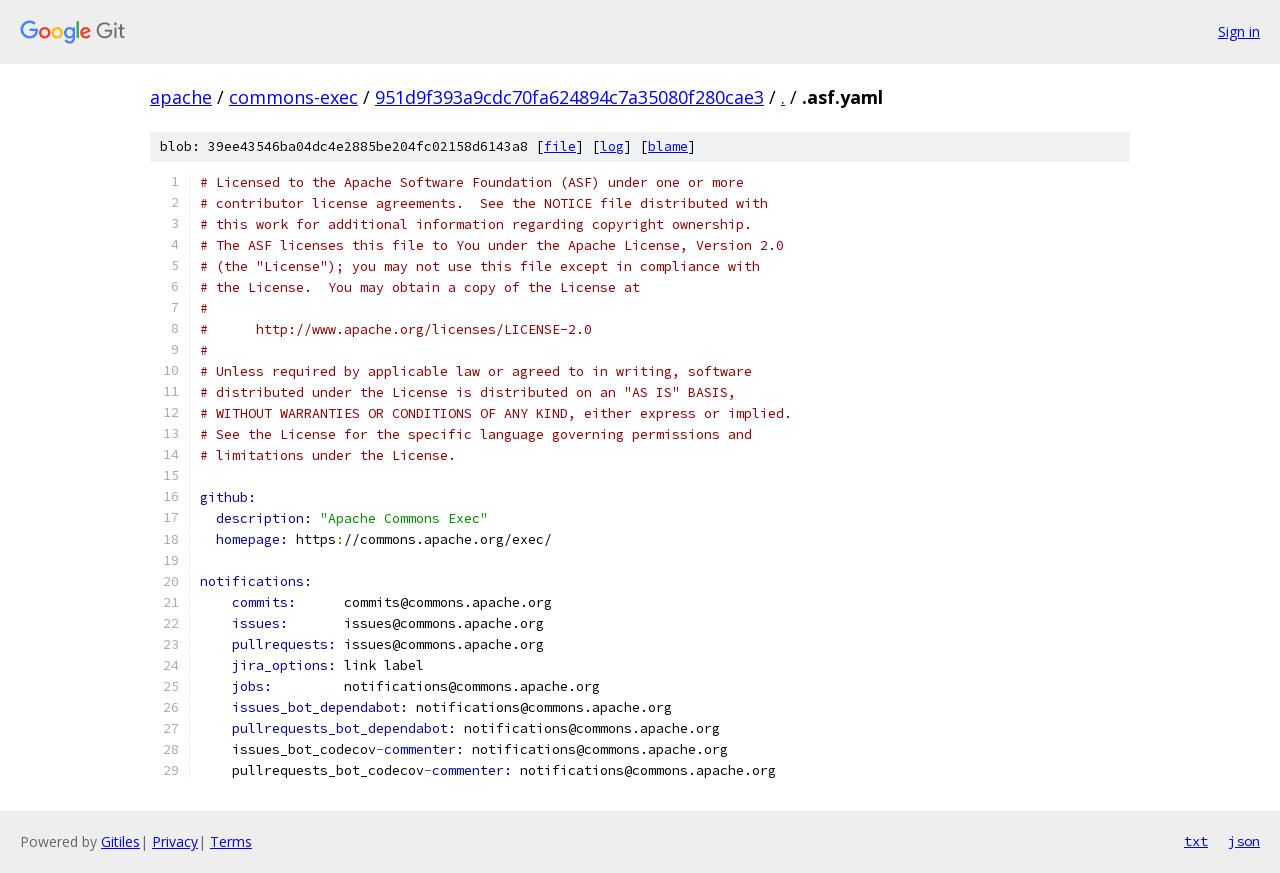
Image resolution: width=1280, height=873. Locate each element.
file (560, 146)
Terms (231, 841)
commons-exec (293, 97)
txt (1196, 841)
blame (668, 146)
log (612, 146)
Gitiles (120, 841)
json (1244, 841)
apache (181, 97)
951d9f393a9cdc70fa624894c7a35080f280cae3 (569, 97)
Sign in (1239, 31)
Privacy (175, 841)
